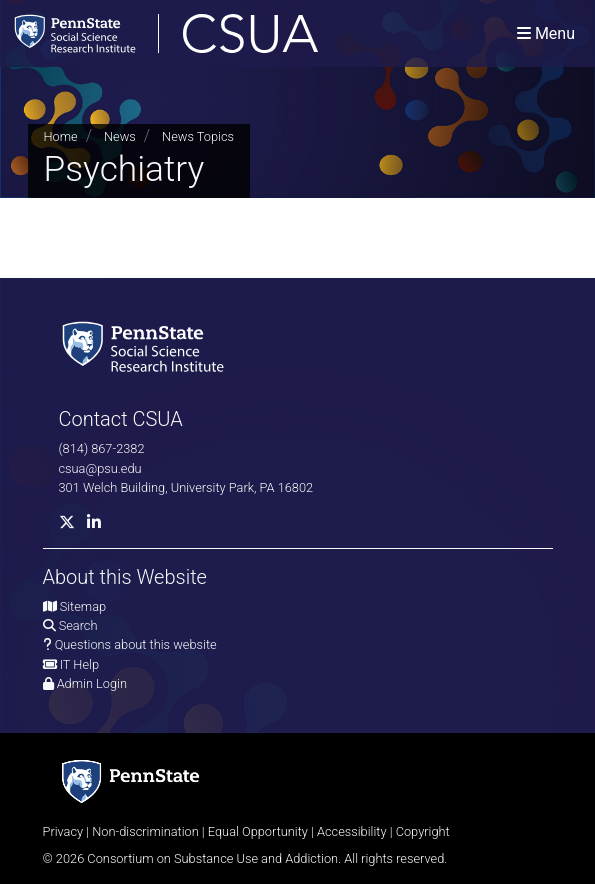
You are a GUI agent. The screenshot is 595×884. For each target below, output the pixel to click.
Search (78, 625)
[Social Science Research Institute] (147, 345)
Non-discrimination (145, 831)
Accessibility (352, 831)
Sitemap (83, 606)
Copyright (423, 831)
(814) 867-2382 (102, 448)
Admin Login (92, 683)
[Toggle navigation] (546, 33)
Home (61, 136)
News (120, 136)
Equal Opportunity (258, 831)
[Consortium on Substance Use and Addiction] (231, 33)
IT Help (79, 664)
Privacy (63, 831)
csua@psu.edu (100, 468)
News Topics (198, 136)
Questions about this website (136, 644)
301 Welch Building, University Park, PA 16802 (186, 487)
